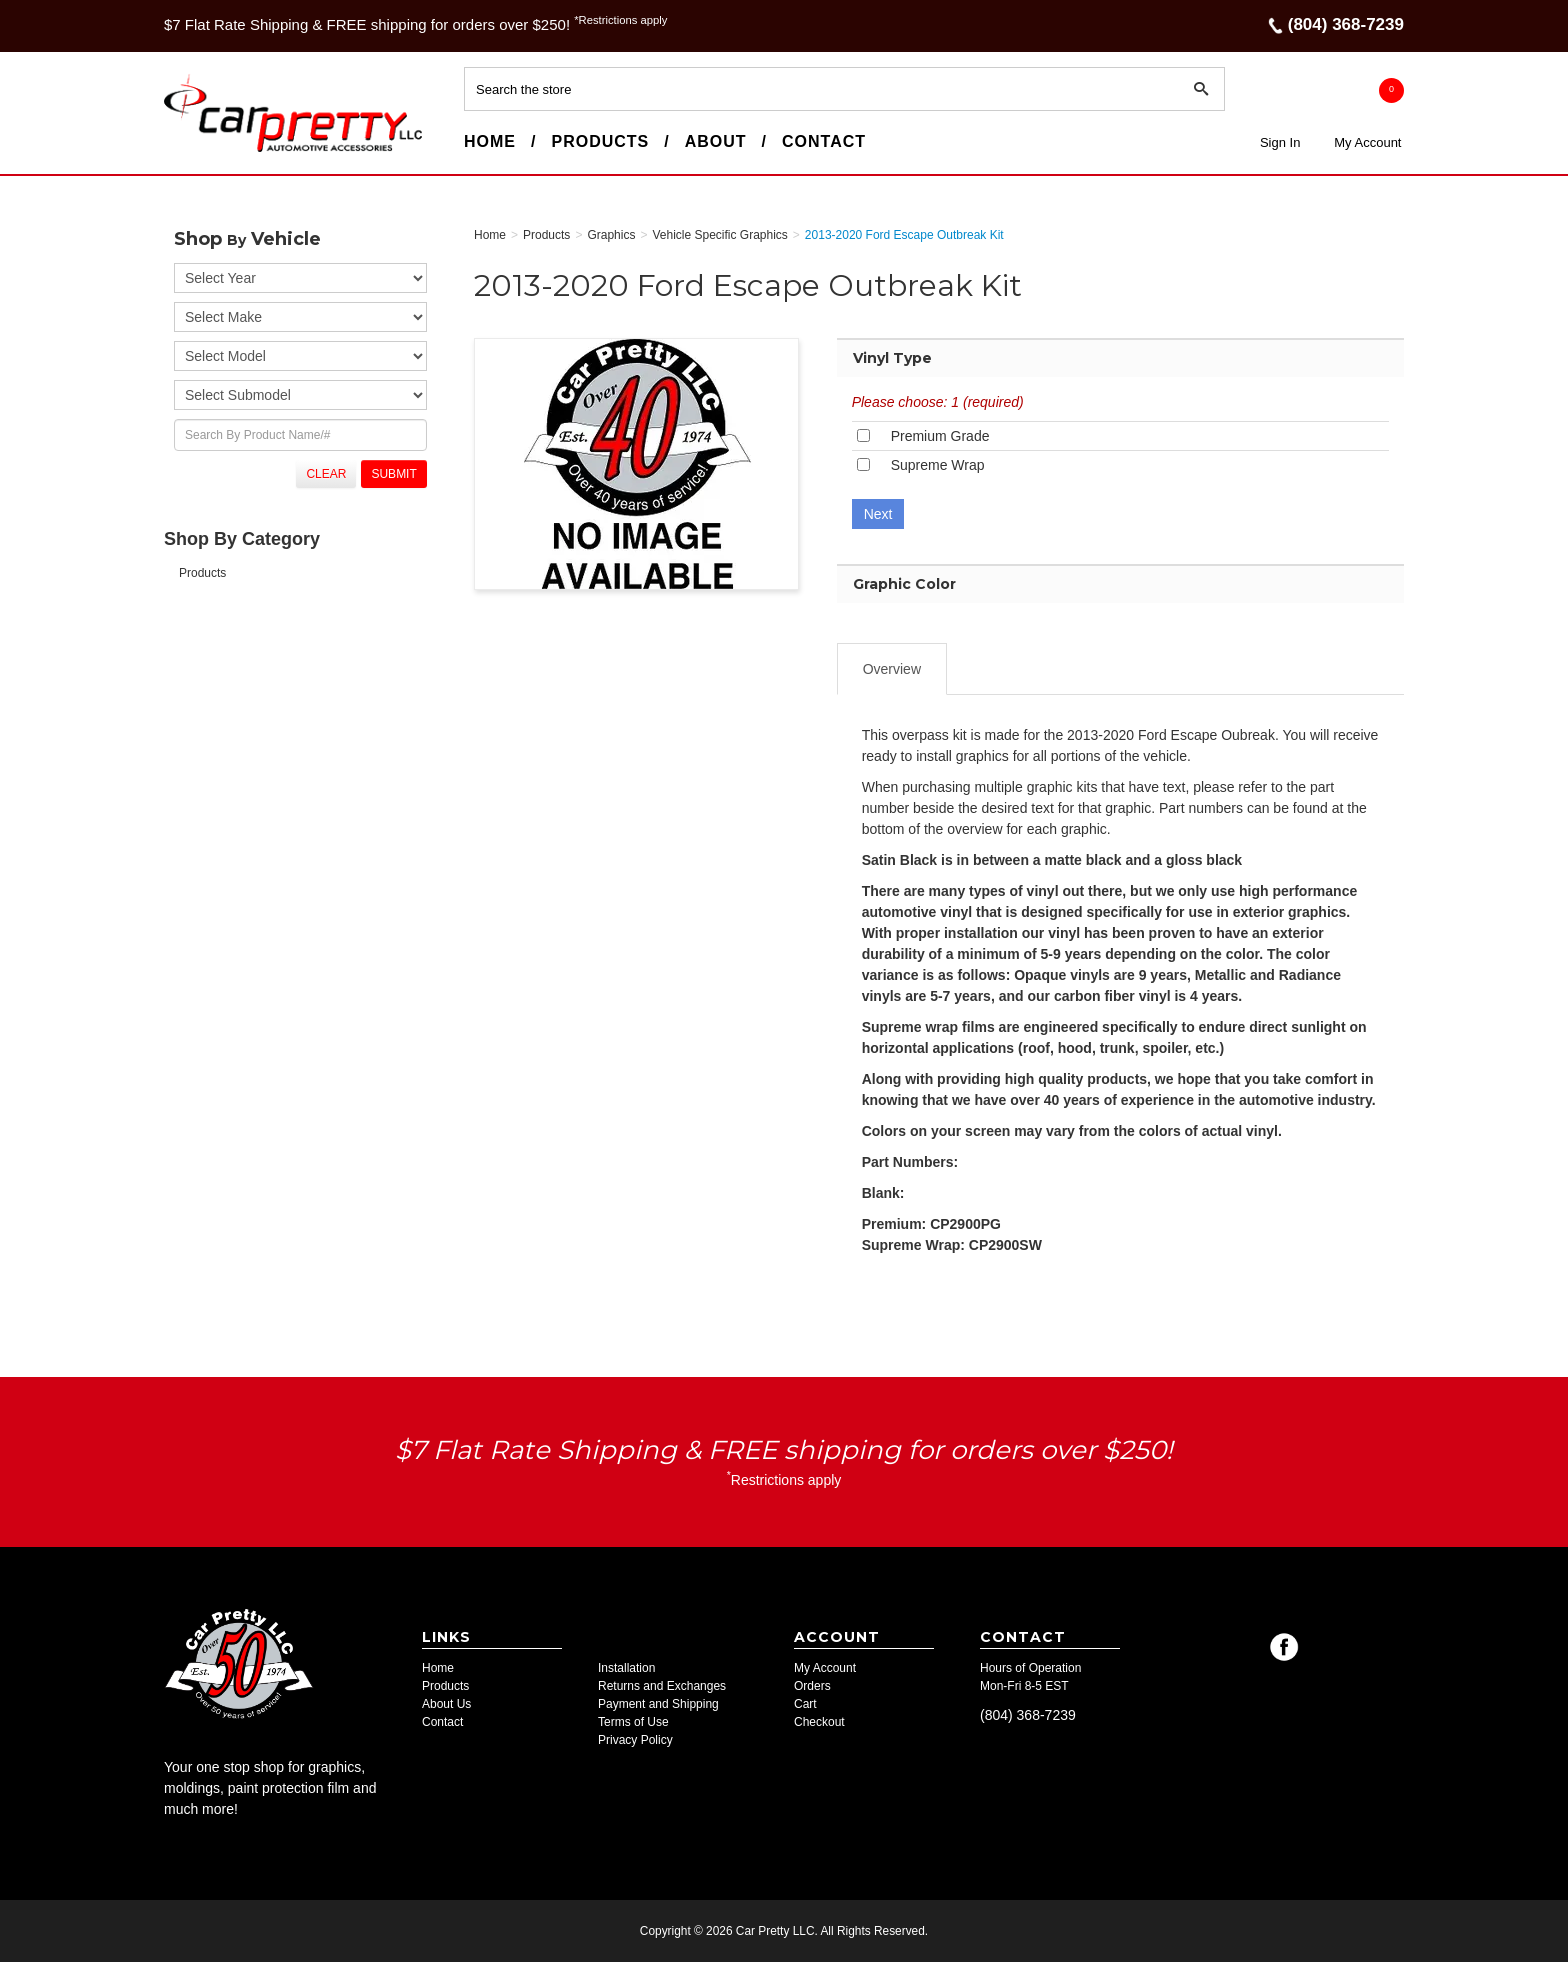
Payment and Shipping (658, 1704)
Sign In (1280, 142)
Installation (626, 1668)
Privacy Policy (635, 1740)
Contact (824, 141)
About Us (446, 1704)
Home (490, 141)
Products (600, 141)
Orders (812, 1686)
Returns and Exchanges (662, 1686)
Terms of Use (633, 1722)
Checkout (819, 1722)
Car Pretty (200, 151)
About (716, 141)
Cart (805, 1704)
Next (878, 514)
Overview (892, 669)
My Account (1367, 142)
